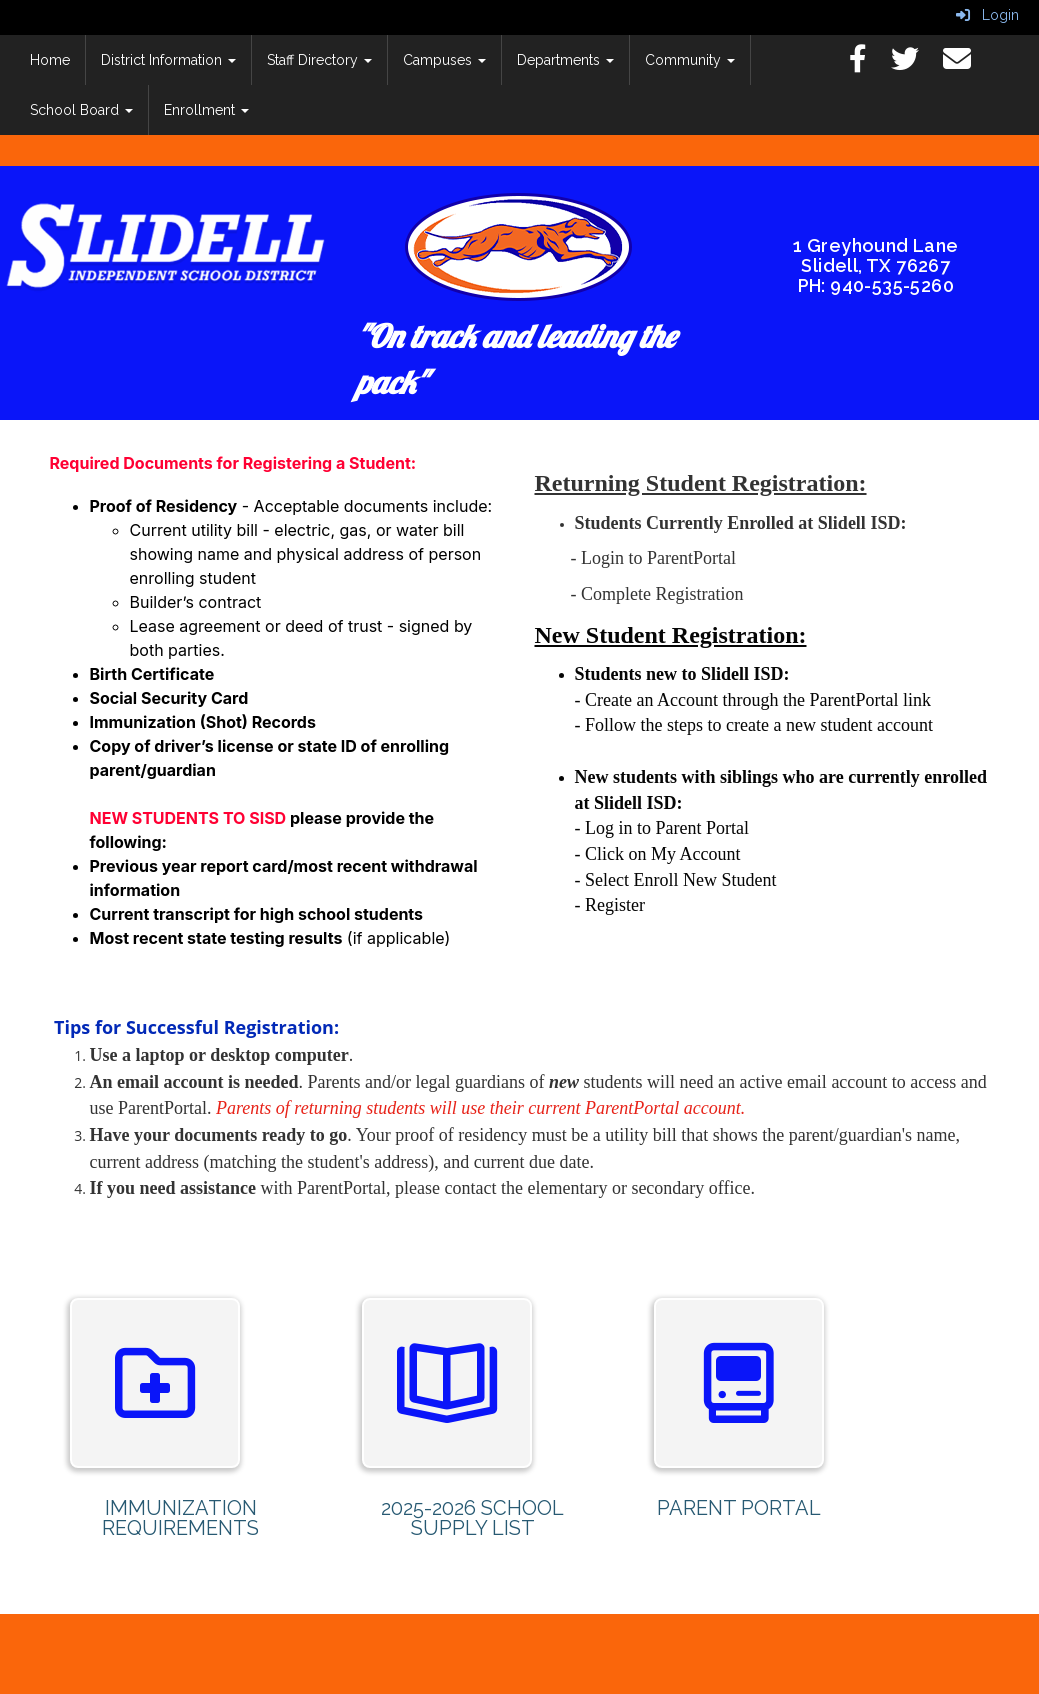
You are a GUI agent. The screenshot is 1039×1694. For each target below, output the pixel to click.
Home (50, 60)
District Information (168, 60)
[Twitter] (915, 64)
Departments (565, 60)
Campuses (444, 60)
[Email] (967, 64)
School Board (81, 110)
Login (987, 15)
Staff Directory (319, 60)
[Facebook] (868, 64)
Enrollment (206, 110)
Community (690, 60)
